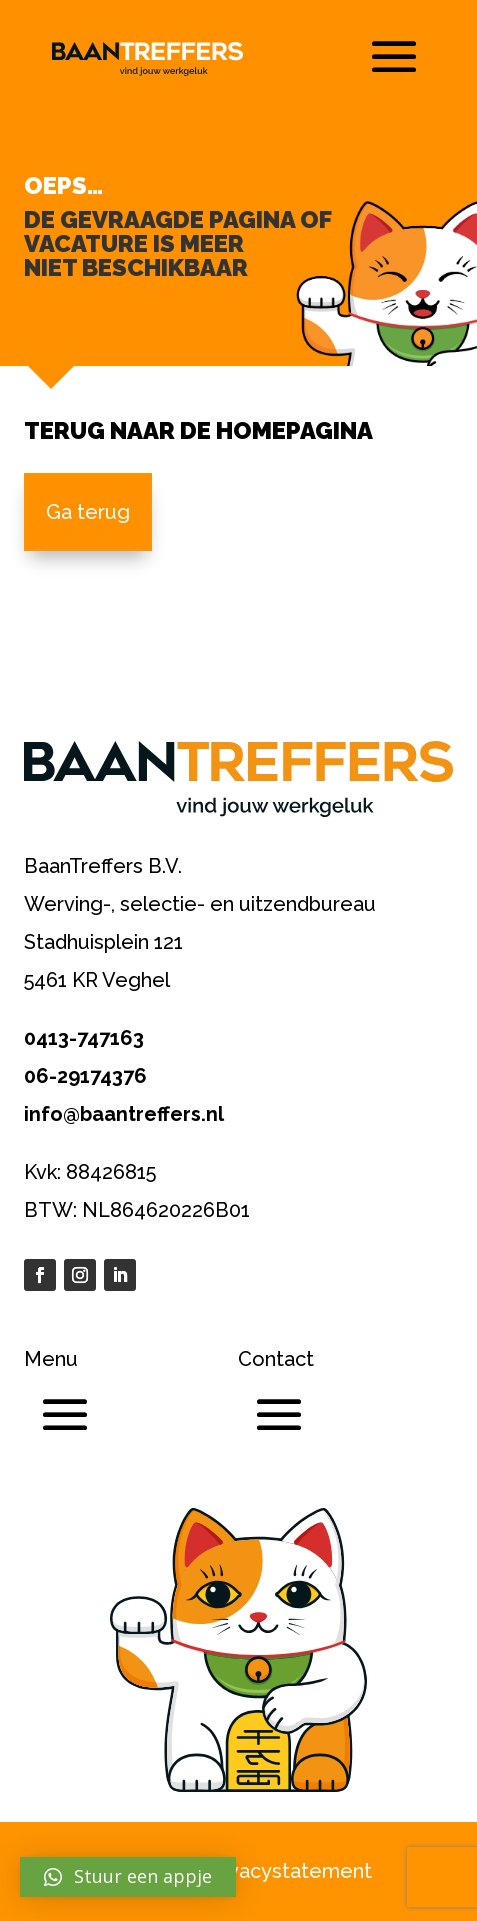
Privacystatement (288, 1871)
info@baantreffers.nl (124, 1114)
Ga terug (88, 512)
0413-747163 (84, 1038)
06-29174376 (85, 1076)
